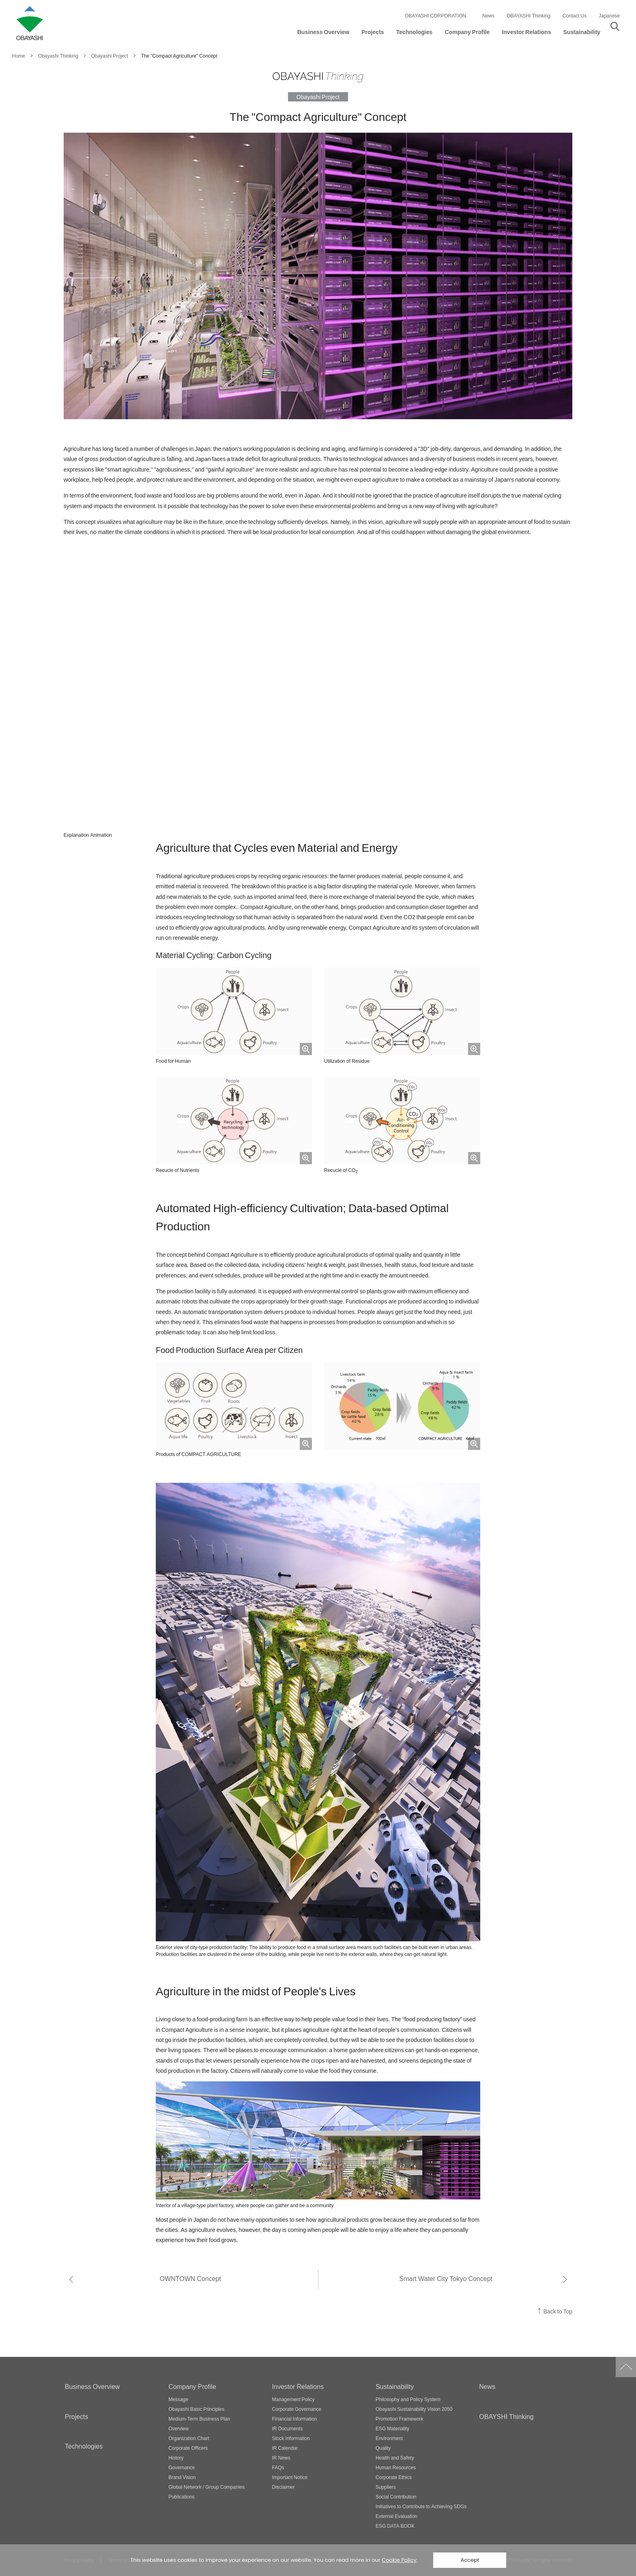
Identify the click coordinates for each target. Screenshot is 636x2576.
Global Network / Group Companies (206, 2486)
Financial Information (294, 2418)
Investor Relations (298, 2386)
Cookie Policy (399, 2560)
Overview (178, 2428)
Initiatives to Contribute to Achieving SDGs (421, 2506)
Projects (76, 2416)
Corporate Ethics (394, 2477)
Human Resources (396, 2467)
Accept (469, 2560)
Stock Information (291, 2438)
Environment (389, 2438)
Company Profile (192, 2386)
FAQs (278, 2467)
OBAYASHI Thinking (528, 15)
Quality (383, 2447)
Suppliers (386, 2486)
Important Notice (290, 2477)
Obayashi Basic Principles (196, 2408)
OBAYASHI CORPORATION (435, 15)
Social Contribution (396, 2496)
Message (178, 2399)
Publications (181, 2496)
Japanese (609, 15)
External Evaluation (396, 2516)
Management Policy (293, 2399)
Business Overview (92, 2386)
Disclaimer (283, 2486)
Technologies (84, 2446)
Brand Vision (182, 2477)
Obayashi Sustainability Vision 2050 (414, 2408)
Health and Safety (395, 2457)
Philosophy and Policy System (408, 2399)
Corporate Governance (297, 2408)
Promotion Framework (399, 2418)
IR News (281, 2457)
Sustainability (395, 2386)
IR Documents (287, 2428)
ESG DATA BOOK (395, 2525)
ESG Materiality (392, 2428)
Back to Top (557, 2311)
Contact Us (575, 15)
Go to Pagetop (626, 2367)
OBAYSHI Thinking (506, 2416)
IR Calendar (285, 2447)
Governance (181, 2467)
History (175, 2457)
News (488, 15)
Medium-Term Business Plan (199, 2418)
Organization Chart (188, 2438)
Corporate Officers (188, 2447)
